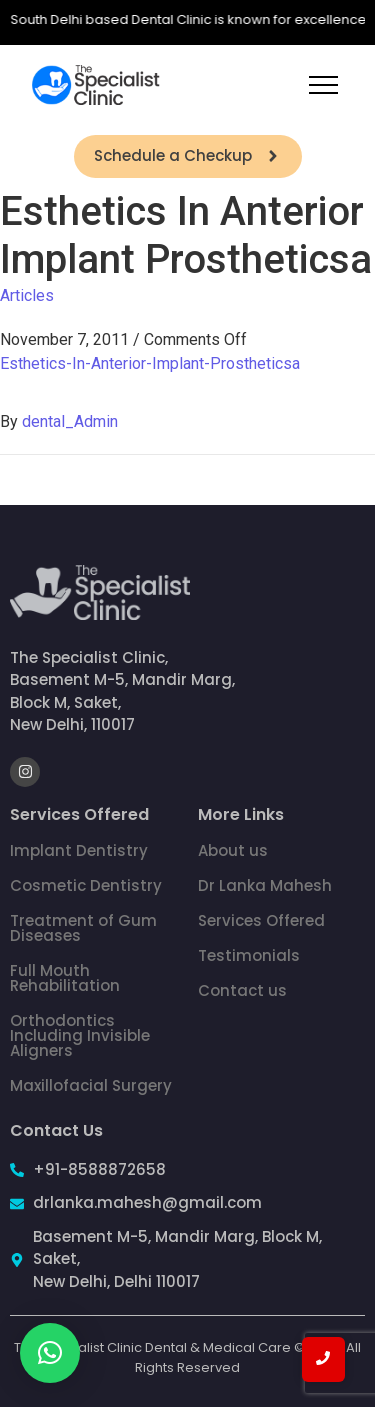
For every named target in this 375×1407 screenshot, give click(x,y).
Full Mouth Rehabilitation (65, 978)
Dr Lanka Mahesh (265, 885)
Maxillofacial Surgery (91, 1085)
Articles (27, 295)
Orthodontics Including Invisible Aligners (80, 1035)
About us (233, 850)
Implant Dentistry (79, 850)
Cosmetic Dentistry (86, 885)
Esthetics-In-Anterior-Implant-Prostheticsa (150, 363)
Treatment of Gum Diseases (83, 928)
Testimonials (249, 955)
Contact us (242, 990)
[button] (50, 1353)
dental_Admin (70, 421)
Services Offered (261, 920)
